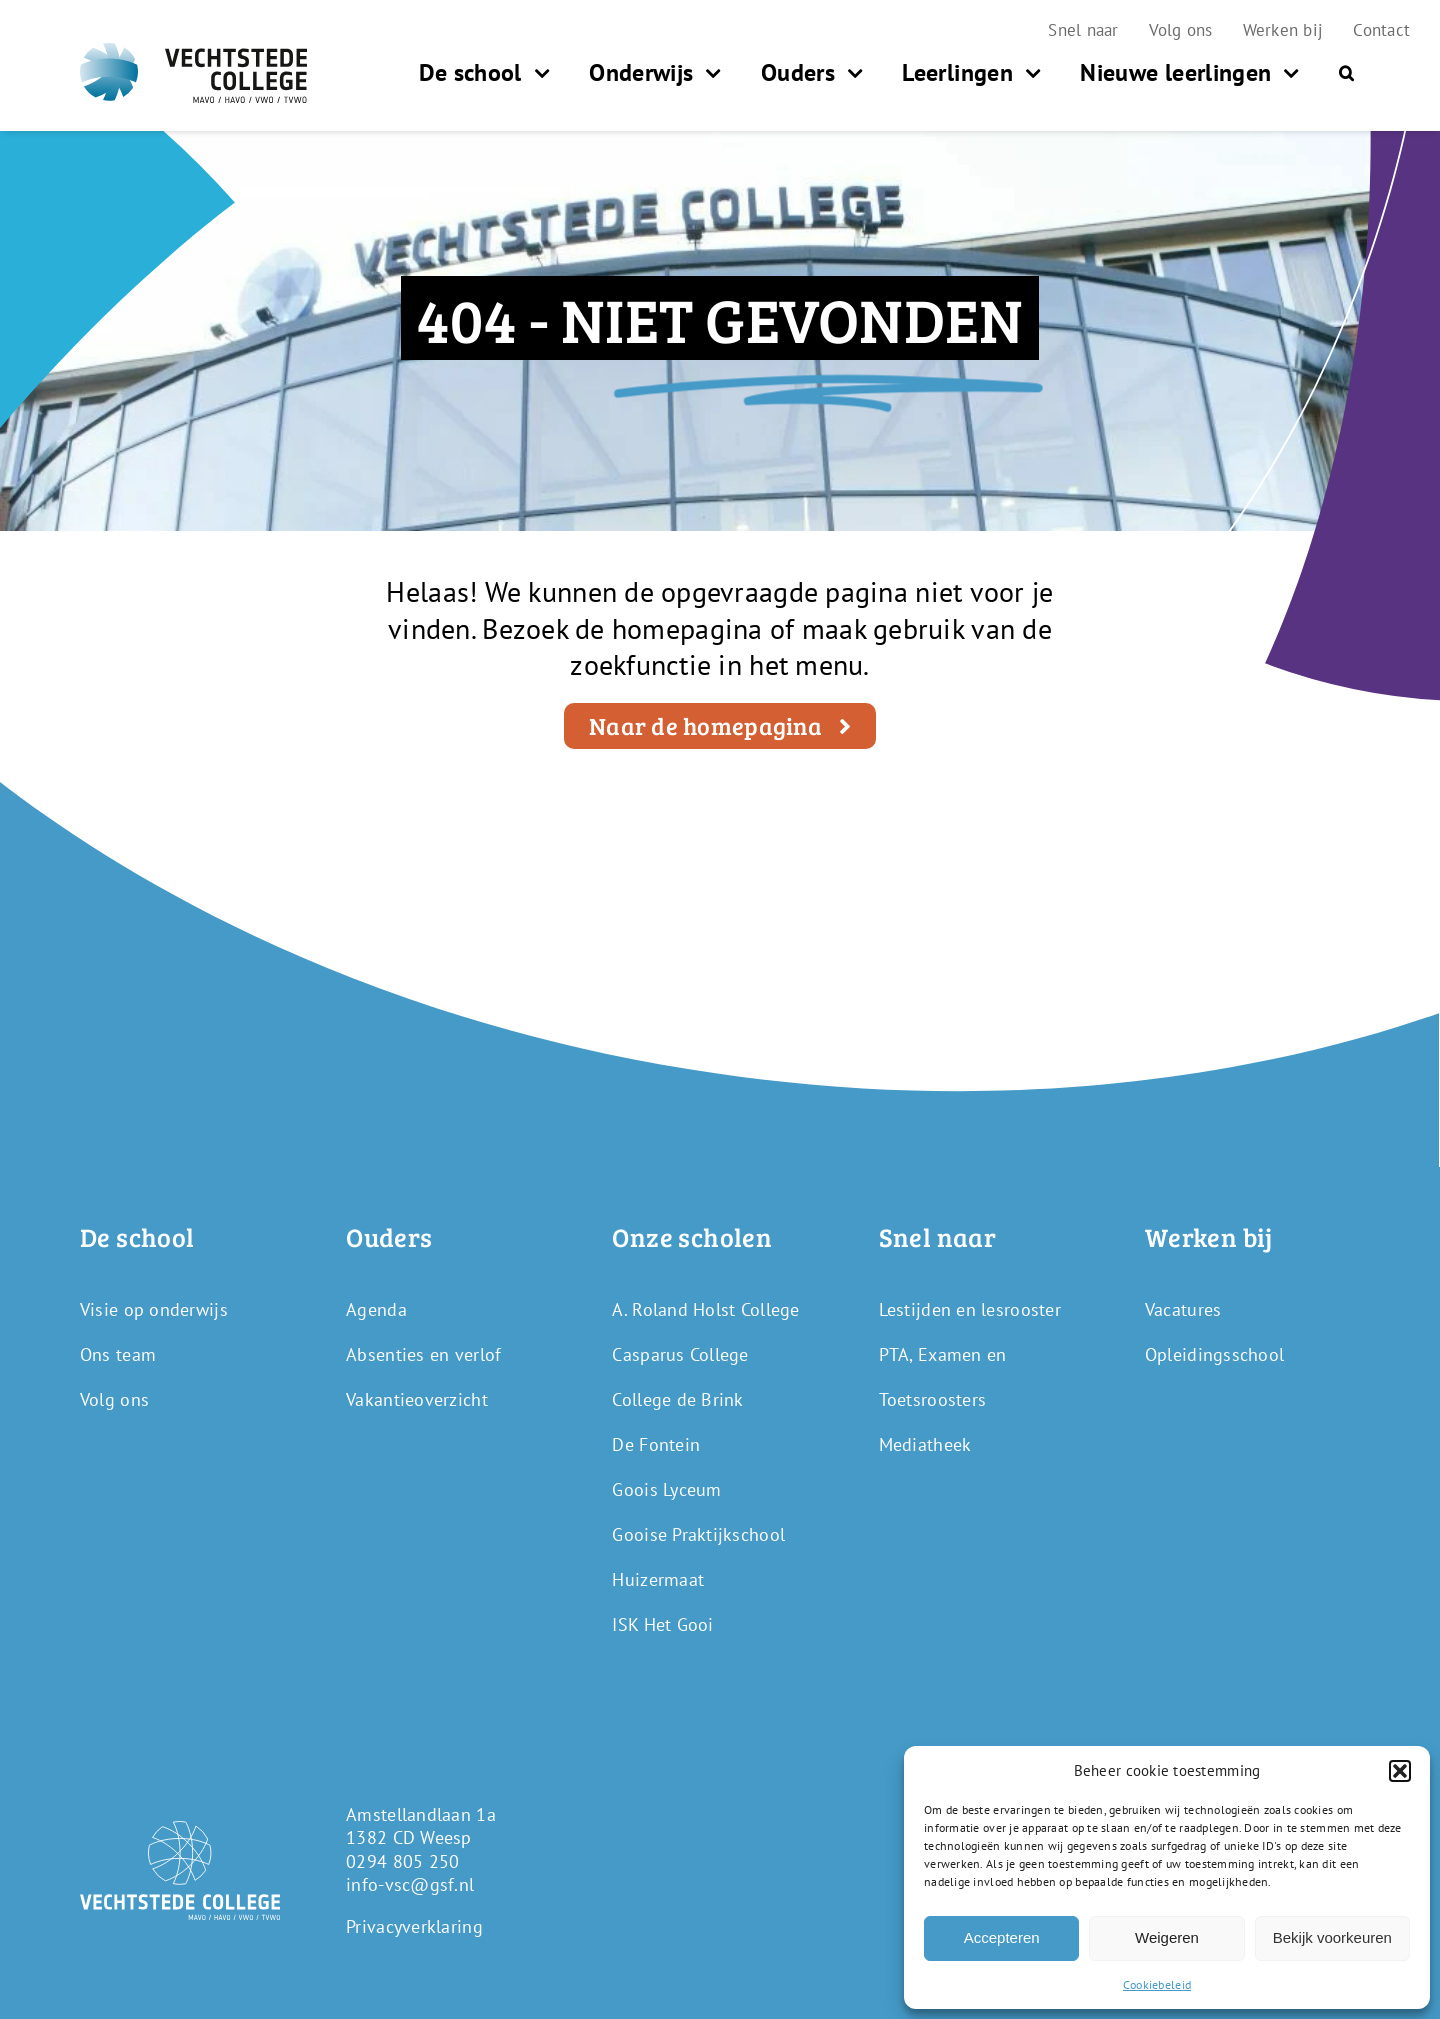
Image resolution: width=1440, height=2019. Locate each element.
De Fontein (656, 1444)
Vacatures (1183, 1309)
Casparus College (680, 1354)
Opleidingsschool (1214, 1354)
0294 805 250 (402, 1861)
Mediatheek (925, 1444)
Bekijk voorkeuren (1332, 1937)
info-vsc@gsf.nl (410, 1884)
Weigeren (1167, 1937)
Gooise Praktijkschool (698, 1534)
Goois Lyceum (666, 1489)
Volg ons (114, 1399)
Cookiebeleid (1157, 1984)
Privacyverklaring (414, 1926)
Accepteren (1002, 1937)
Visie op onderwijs (154, 1309)
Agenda (376, 1309)
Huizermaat (658, 1579)
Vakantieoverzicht (417, 1399)
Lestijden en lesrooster (970, 1309)
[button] (1400, 1771)
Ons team (118, 1354)
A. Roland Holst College (705, 1309)
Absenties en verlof (423, 1354)
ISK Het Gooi (662, 1624)
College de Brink (677, 1399)
